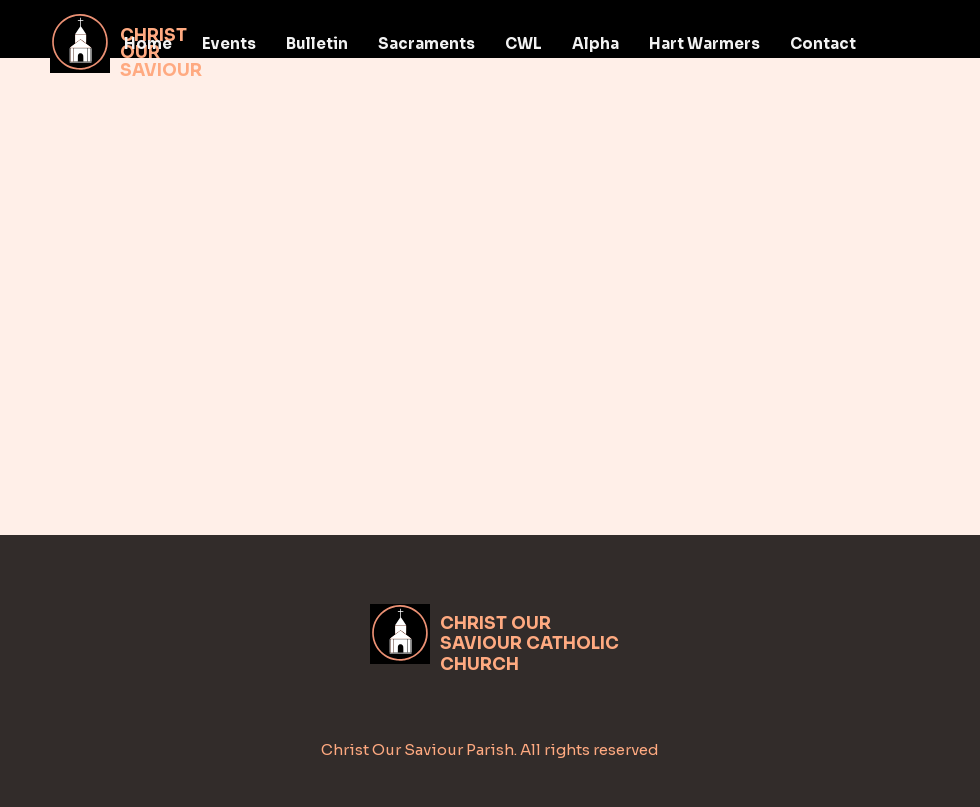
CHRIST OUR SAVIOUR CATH (508, 633)
